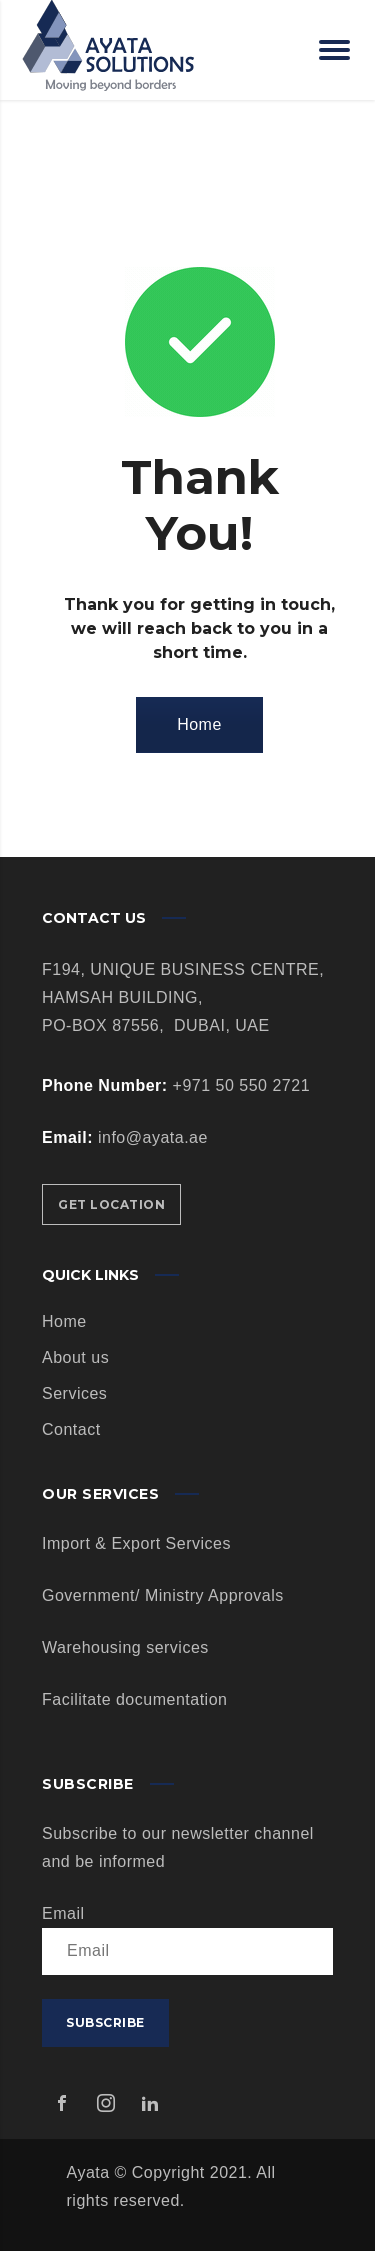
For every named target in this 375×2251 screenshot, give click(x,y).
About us (75, 1357)
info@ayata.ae (153, 1137)
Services (74, 1393)
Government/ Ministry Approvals (163, 1595)
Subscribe (105, 2022)
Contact (71, 1429)
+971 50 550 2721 (239, 1085)
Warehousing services (125, 1647)
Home (199, 724)
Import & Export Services (136, 1543)
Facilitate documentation (134, 1699)
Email (63, 1913)
